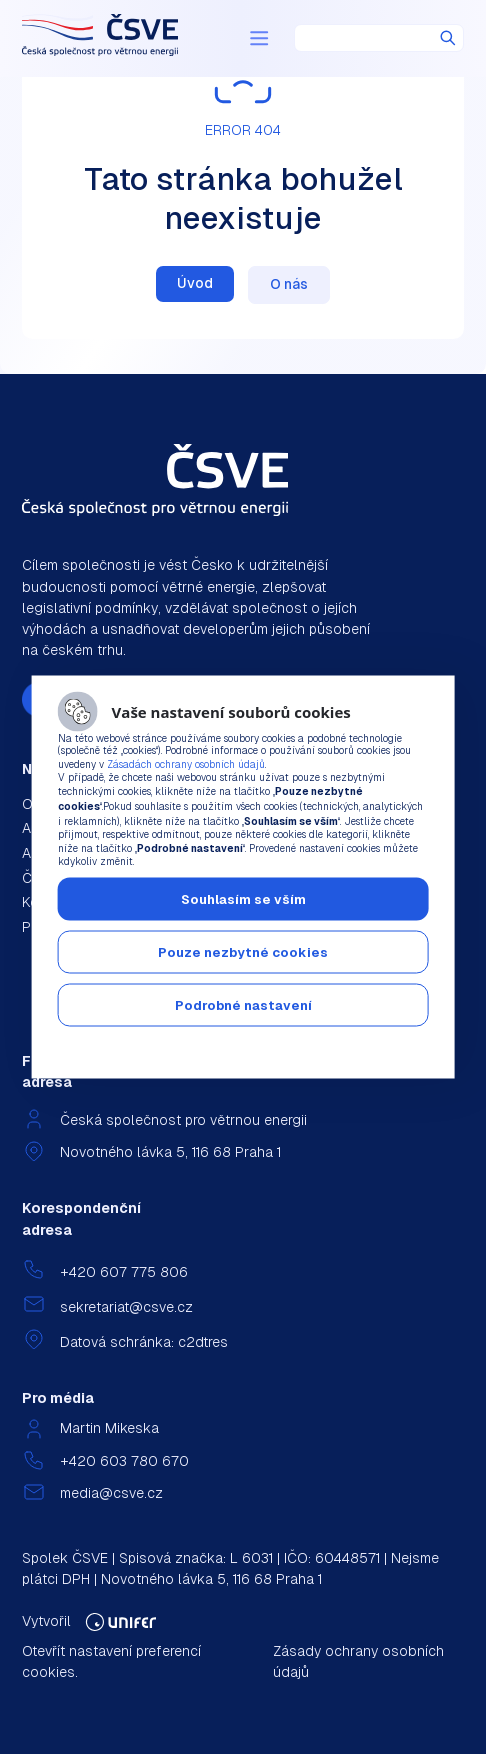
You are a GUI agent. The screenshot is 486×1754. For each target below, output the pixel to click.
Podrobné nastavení (243, 1005)
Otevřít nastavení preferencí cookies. (111, 1661)
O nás (289, 284)
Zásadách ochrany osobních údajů (186, 764)
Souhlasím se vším (243, 899)
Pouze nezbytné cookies (243, 952)
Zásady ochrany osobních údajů (358, 1661)
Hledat (448, 38)
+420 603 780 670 (124, 1461)
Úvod (195, 283)
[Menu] (259, 38)
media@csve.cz (111, 1493)
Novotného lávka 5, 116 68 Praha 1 (170, 1152)
